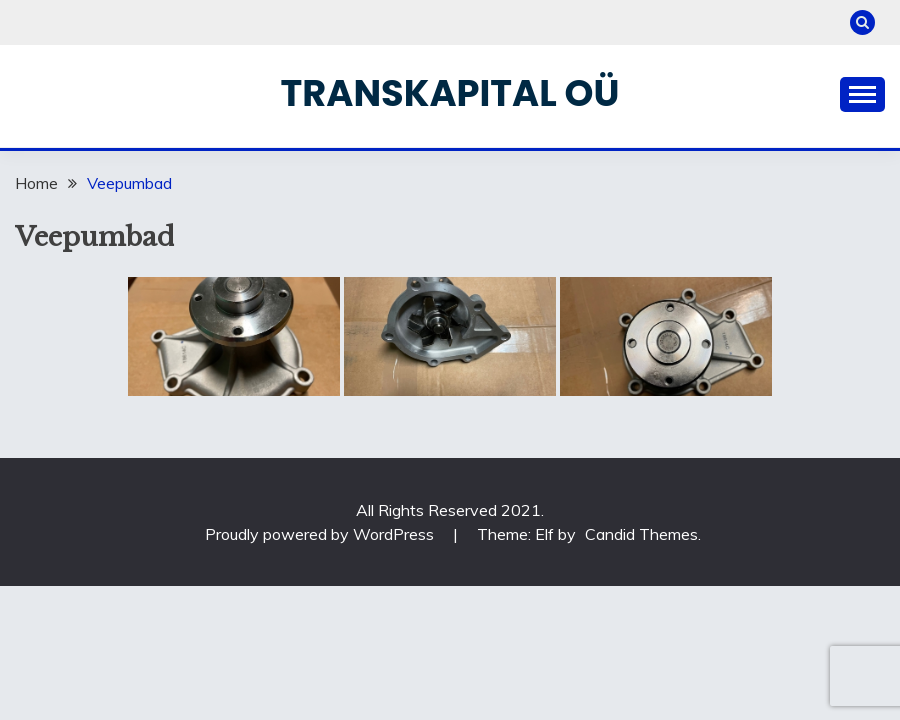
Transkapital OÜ (450, 93)
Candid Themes (641, 534)
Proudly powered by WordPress (321, 534)
